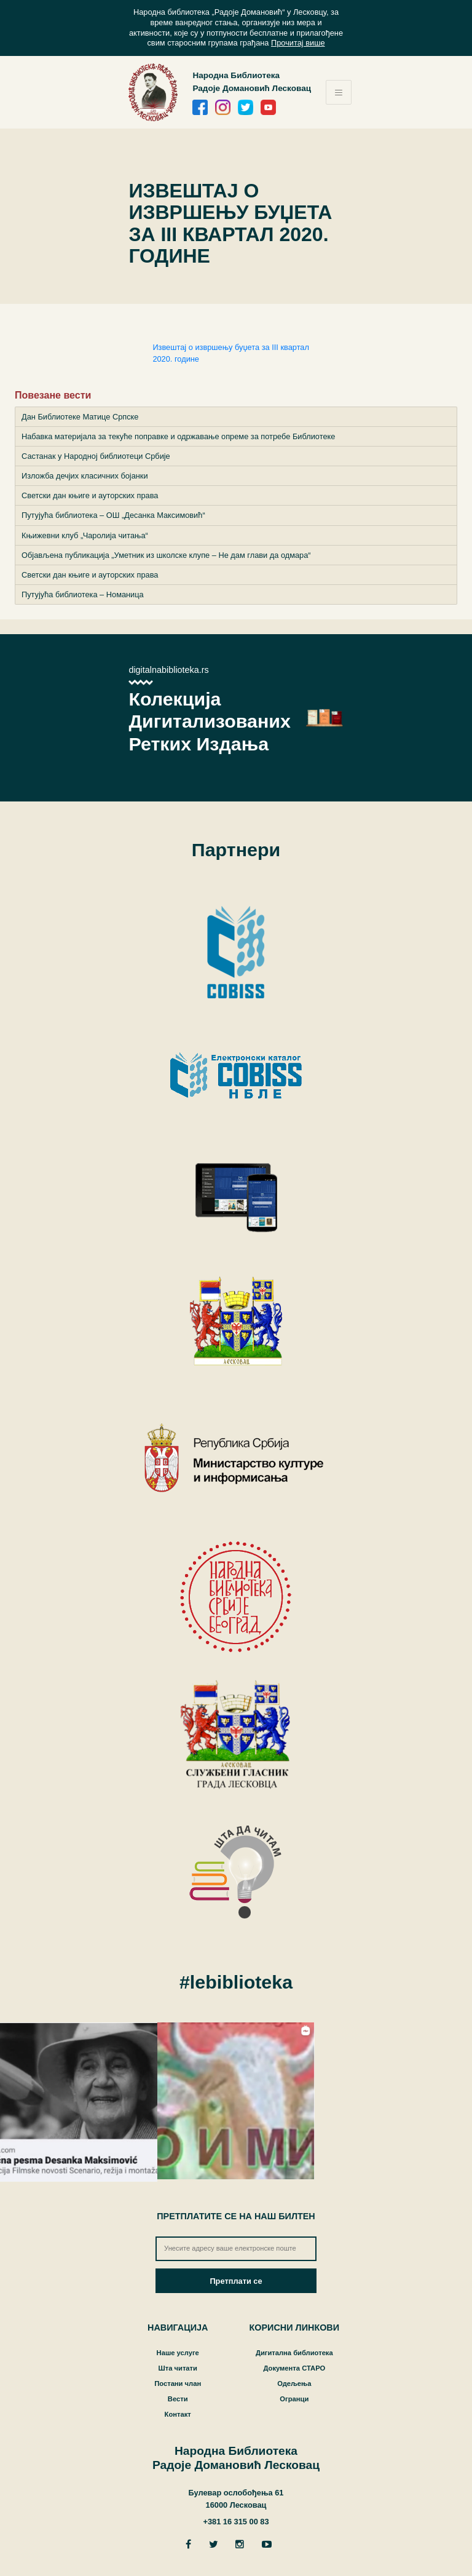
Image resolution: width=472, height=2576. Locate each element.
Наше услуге (178, 2352)
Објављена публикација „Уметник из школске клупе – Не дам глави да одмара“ (166, 555)
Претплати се (236, 2281)
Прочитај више (298, 42)
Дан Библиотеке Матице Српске (80, 416)
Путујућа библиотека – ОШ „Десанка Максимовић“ (113, 515)
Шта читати (177, 2368)
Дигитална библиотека (294, 2352)
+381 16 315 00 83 (236, 2521)
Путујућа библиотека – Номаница (83, 594)
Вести (178, 2399)
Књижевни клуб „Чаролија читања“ (85, 535)
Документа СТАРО (294, 2368)
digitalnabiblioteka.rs (168, 670)
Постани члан (177, 2383)
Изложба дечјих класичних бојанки (85, 475)
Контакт (178, 2414)
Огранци (294, 2399)
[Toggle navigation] (339, 92)
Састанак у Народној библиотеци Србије (96, 456)
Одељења (294, 2383)
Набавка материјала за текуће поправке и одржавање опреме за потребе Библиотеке (178, 436)
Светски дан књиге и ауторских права (90, 495)
